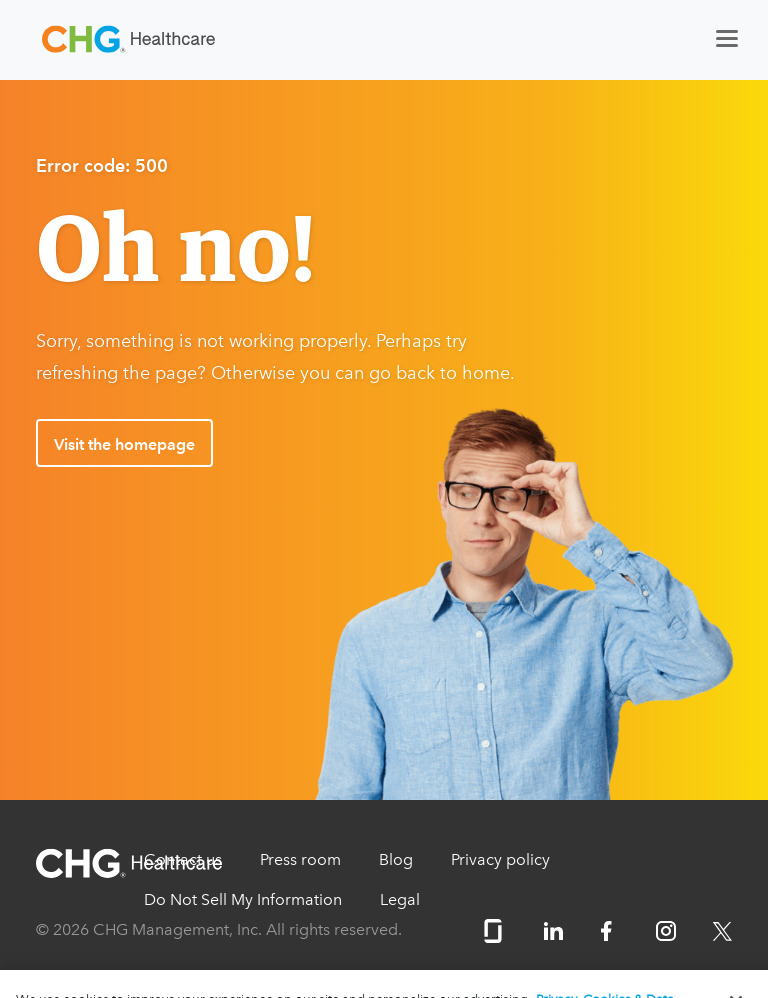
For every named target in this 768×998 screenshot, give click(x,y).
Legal (400, 899)
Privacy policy (500, 859)
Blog (396, 859)
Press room (300, 859)
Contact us (183, 859)
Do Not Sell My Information (243, 899)
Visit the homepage (124, 444)
